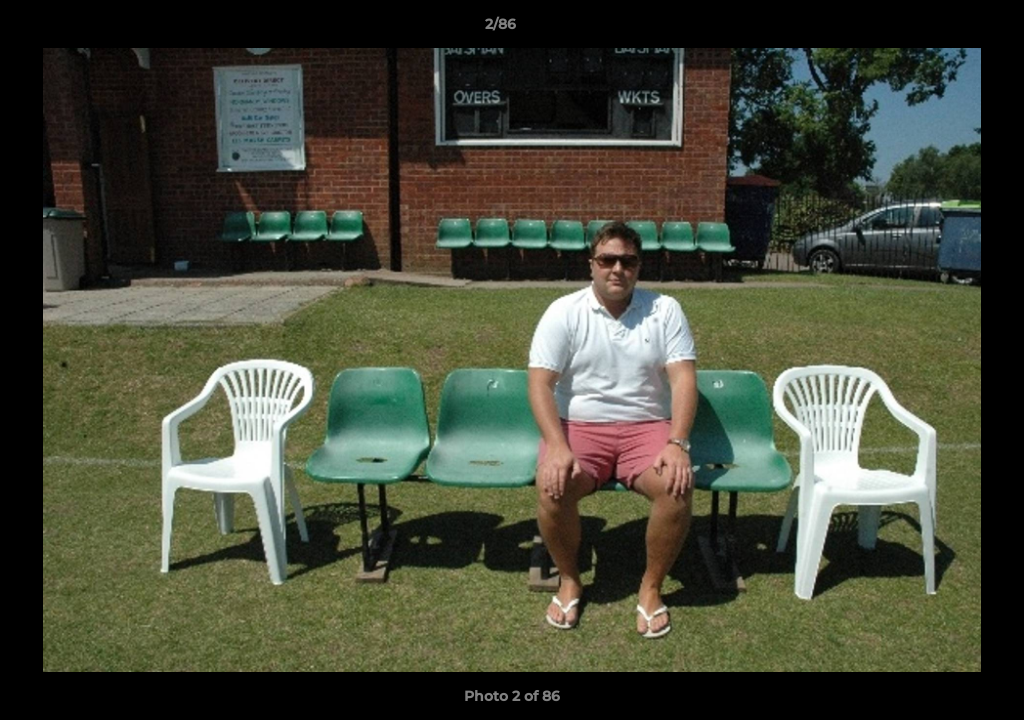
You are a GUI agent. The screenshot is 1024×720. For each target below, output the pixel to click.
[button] (940, 29)
